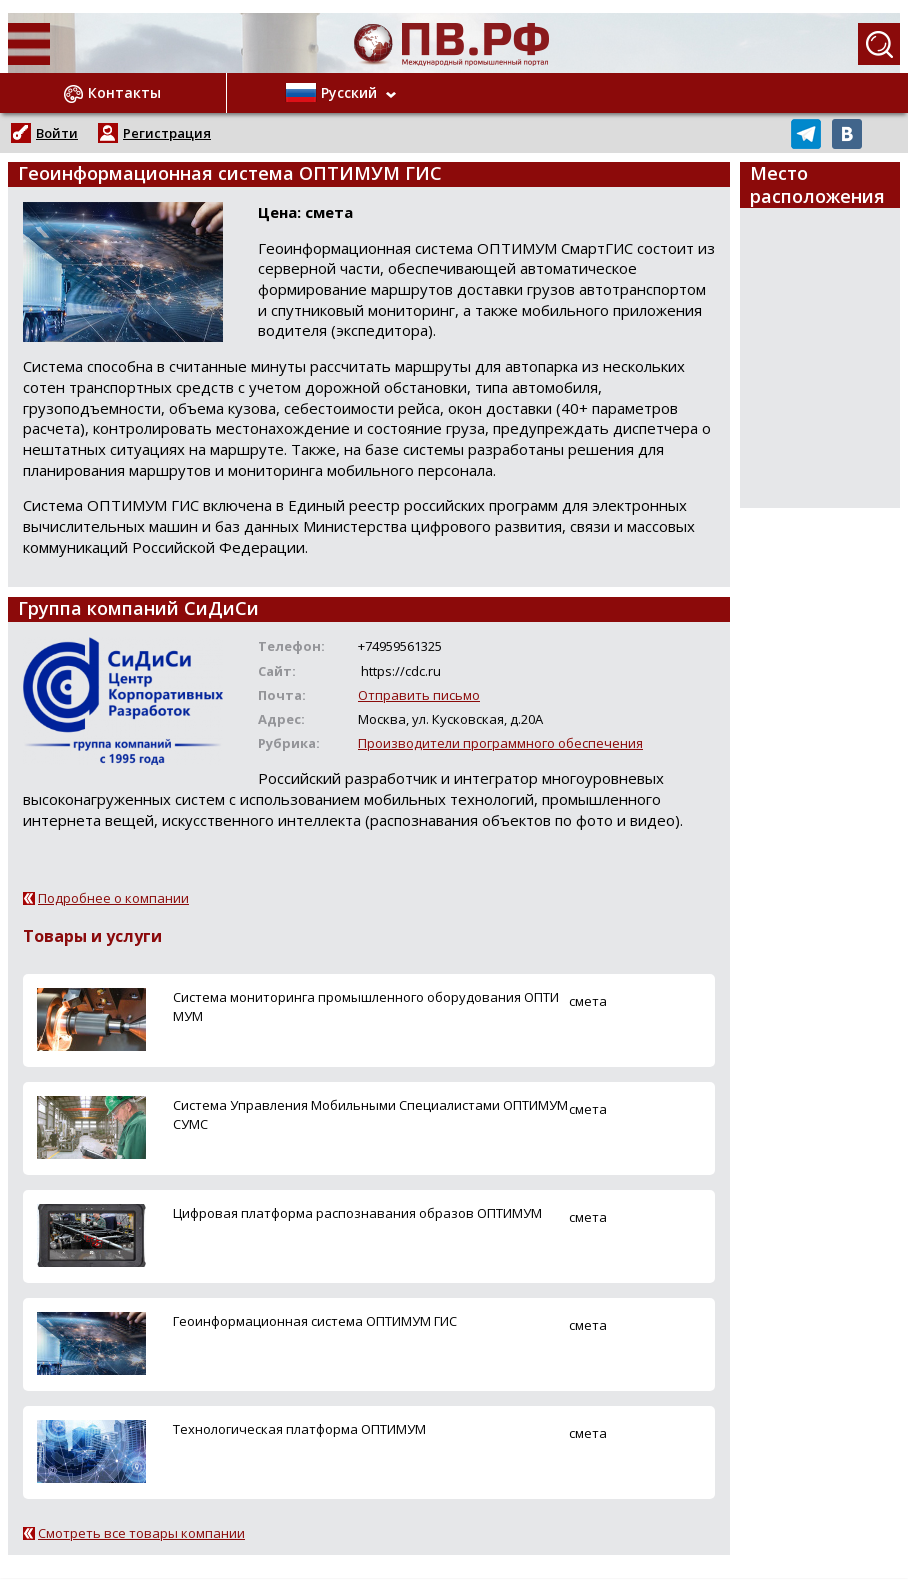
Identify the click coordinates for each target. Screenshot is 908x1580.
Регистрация (167, 133)
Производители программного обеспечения (500, 743)
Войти (57, 133)
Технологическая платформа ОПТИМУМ (299, 1429)
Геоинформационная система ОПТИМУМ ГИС (315, 1321)
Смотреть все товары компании (141, 1533)
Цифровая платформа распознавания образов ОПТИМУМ (357, 1213)
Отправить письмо (419, 695)
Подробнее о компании (113, 898)
